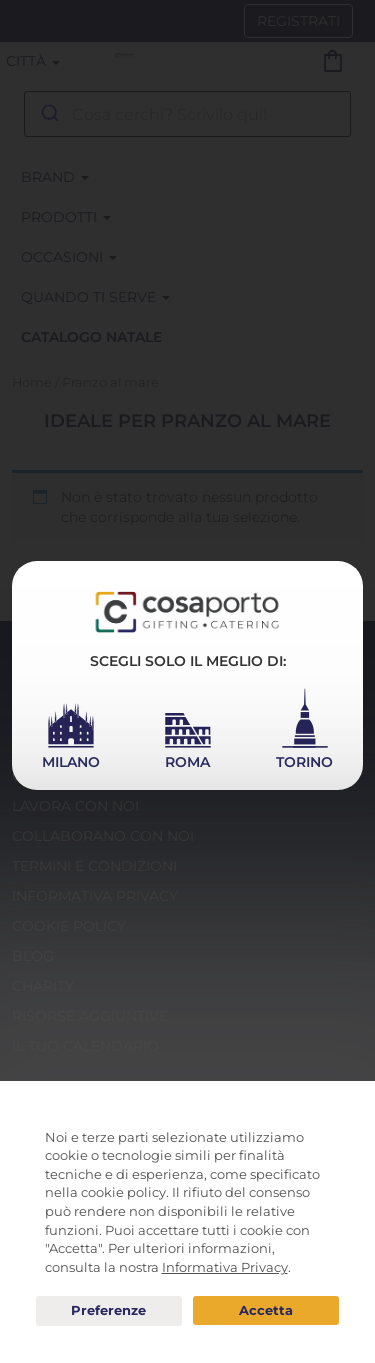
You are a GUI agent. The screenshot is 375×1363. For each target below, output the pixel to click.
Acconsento (266, 1310)
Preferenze (109, 1311)
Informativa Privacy (225, 1267)
